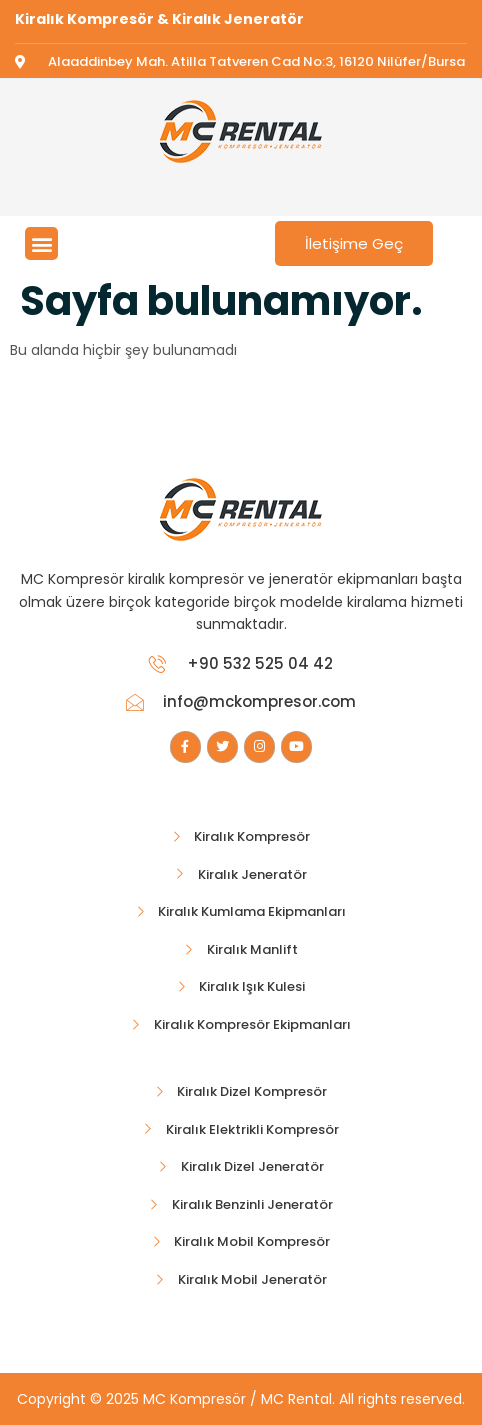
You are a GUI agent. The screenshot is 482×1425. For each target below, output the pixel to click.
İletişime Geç (354, 243)
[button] (41, 243)
